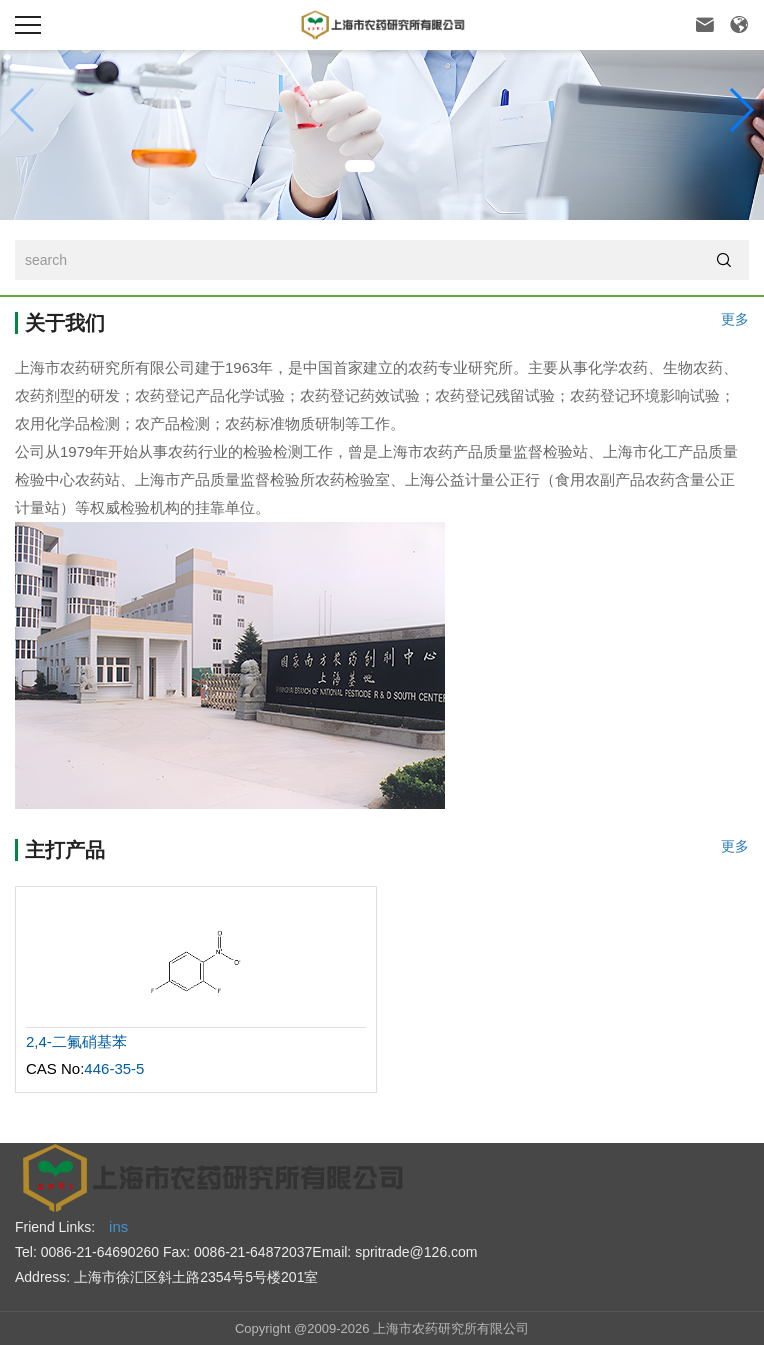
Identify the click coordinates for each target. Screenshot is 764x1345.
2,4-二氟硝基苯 (76, 1041)
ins (118, 1226)
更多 (735, 319)
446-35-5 (114, 1068)
